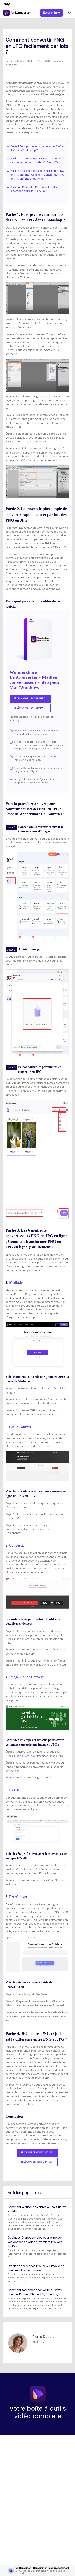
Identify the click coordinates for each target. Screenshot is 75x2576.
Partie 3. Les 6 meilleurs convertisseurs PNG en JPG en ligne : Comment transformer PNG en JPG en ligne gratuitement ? (37, 174)
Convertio (17, 1545)
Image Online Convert (26, 1677)
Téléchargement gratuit (30, 699)
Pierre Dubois (16, 61)
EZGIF (14, 1790)
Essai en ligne (51, 12)
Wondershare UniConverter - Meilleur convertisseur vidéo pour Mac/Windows (34, 680)
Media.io (16, 1283)
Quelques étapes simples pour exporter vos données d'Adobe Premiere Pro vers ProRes (35, 2242)
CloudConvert (20, 1427)
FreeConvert (19, 1897)
